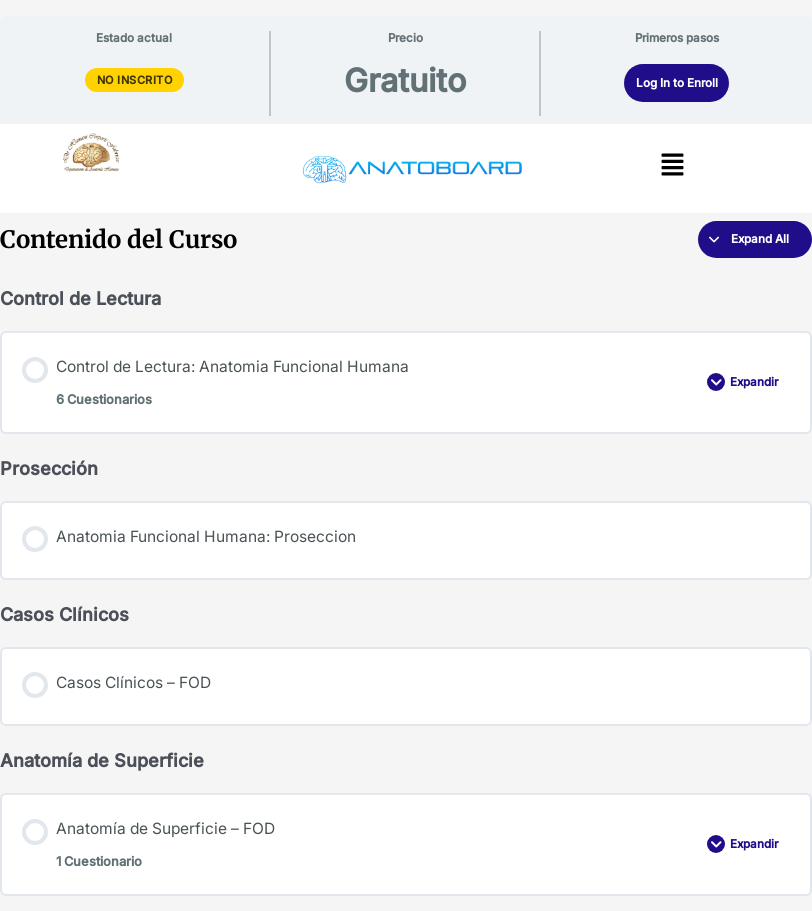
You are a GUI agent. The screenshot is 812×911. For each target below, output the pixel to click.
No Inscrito (135, 80)
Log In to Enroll (677, 83)
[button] (672, 165)
